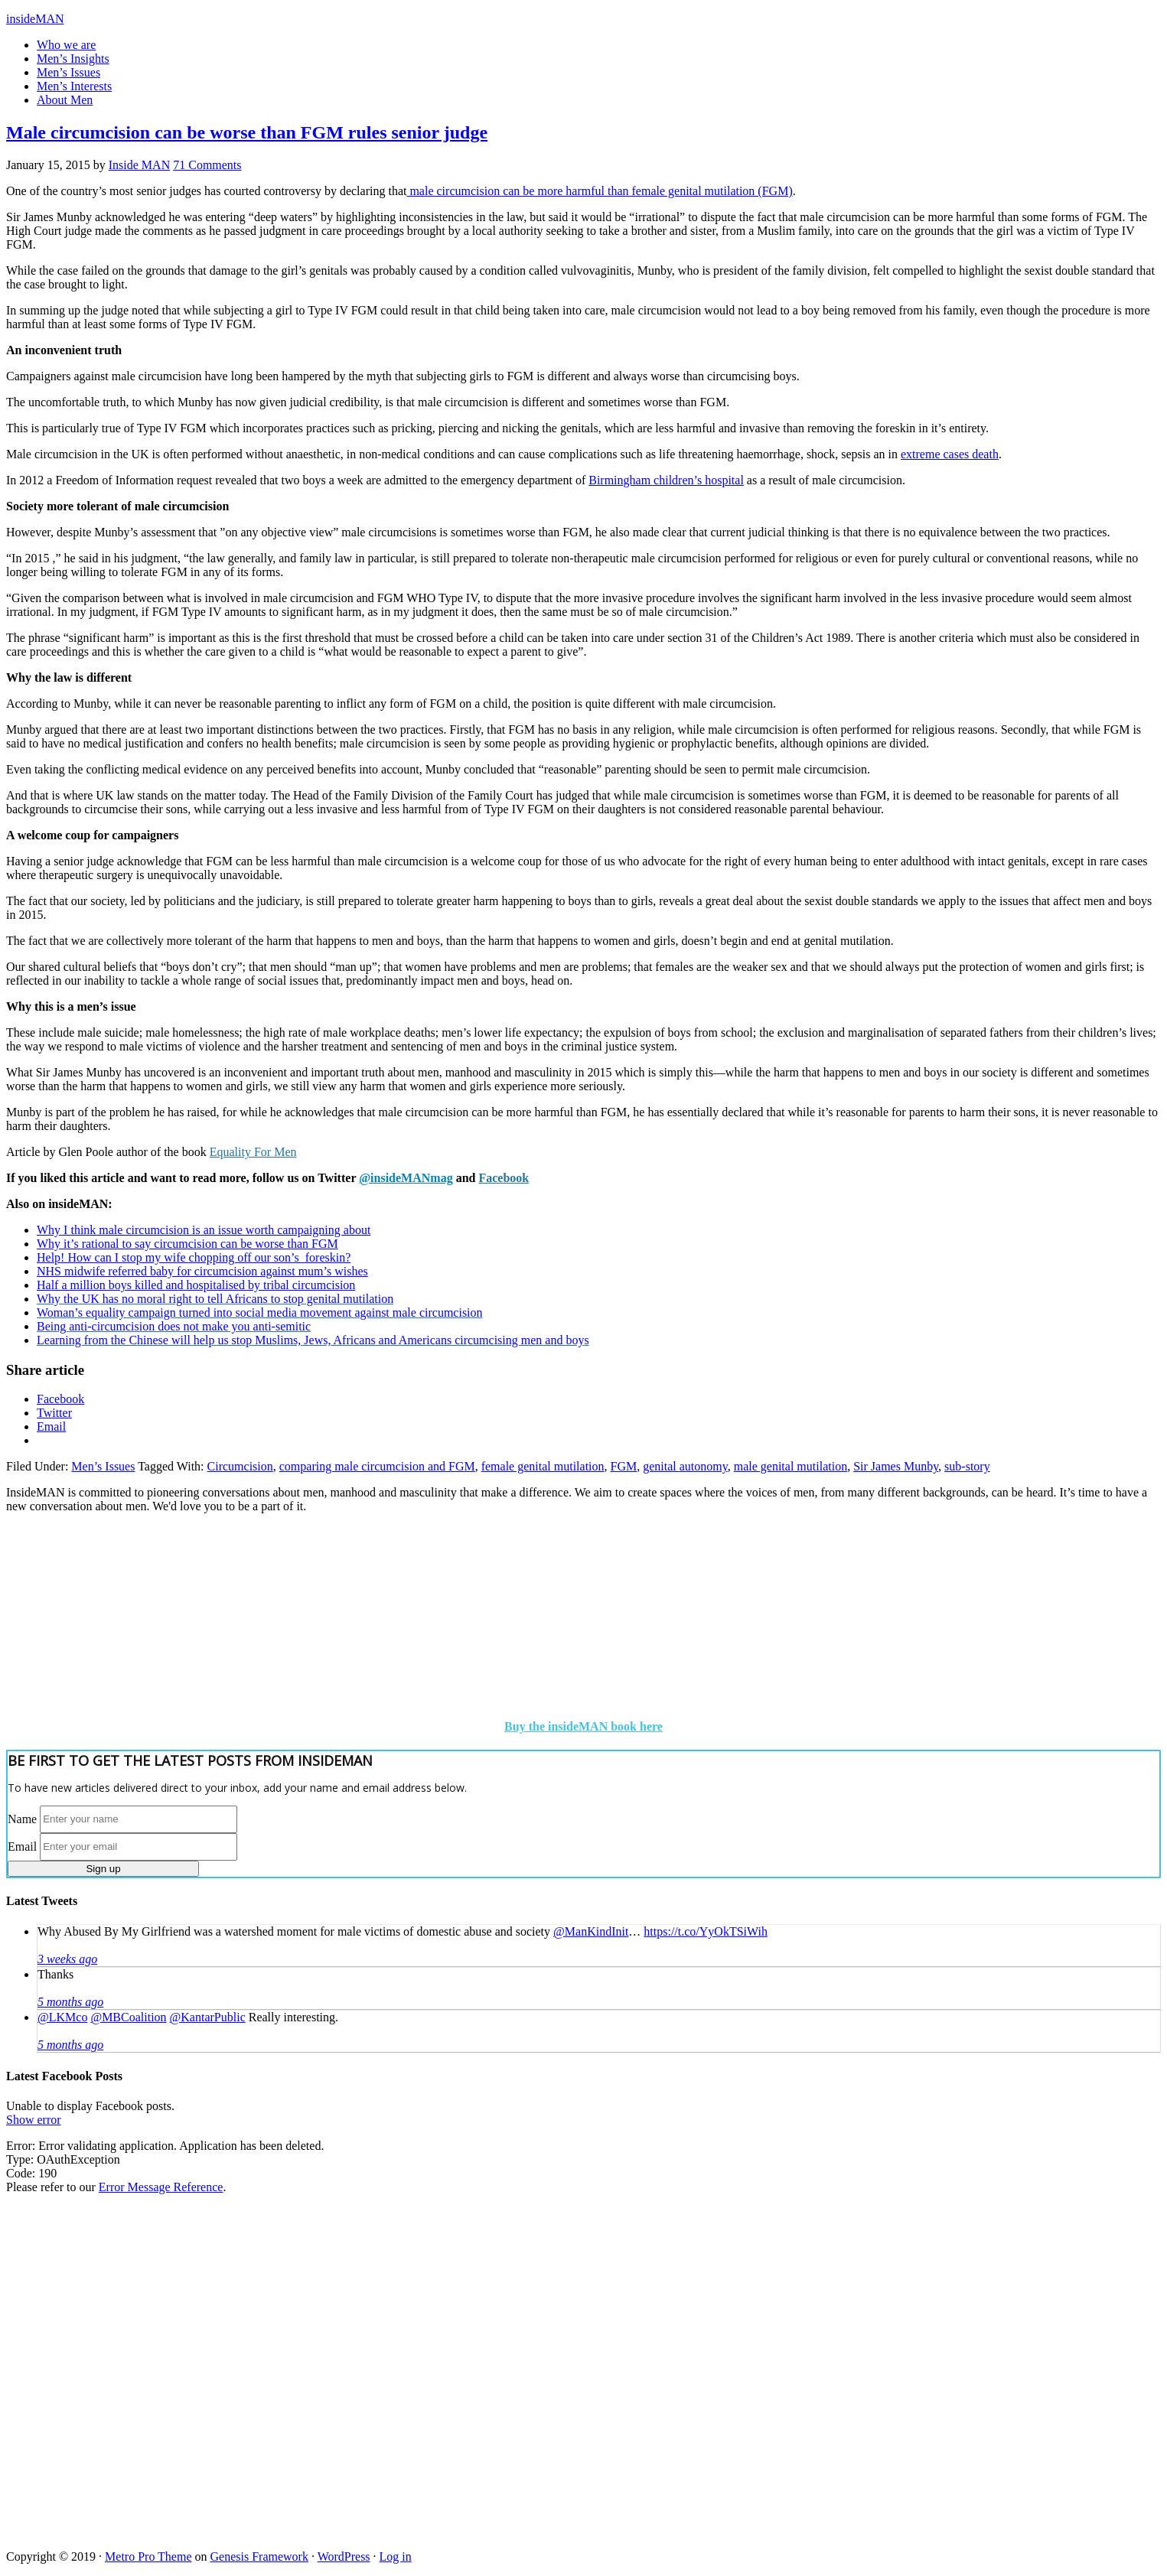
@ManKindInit (590, 1931)
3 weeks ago (67, 1958)
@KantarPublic (208, 2017)
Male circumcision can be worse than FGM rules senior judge (246, 132)
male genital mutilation (790, 1466)
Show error (33, 2119)
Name (22, 1818)
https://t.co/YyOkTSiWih (706, 1931)
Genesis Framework (259, 2556)
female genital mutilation (543, 1466)
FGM (624, 1466)
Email (22, 1845)
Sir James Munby (895, 1466)
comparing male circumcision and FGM (377, 1466)
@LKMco (62, 2017)
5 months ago (70, 2001)
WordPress (344, 2556)
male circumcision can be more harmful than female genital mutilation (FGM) (599, 190)
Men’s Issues (103, 1466)
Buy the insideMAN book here (583, 1726)
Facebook (503, 1177)
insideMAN (35, 18)
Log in (396, 2556)
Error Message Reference (161, 2186)
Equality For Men (253, 1151)
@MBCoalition (128, 2017)
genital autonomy (685, 1466)
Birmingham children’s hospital (666, 480)
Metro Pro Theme (148, 2556)
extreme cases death (950, 454)
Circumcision (240, 1466)
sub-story (967, 1466)
